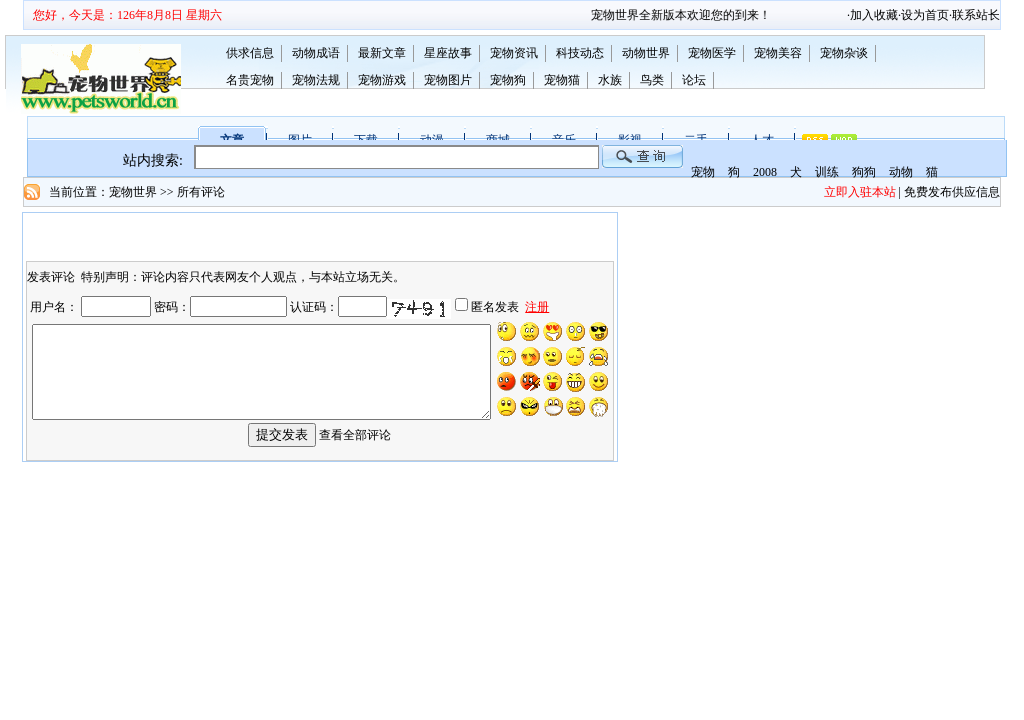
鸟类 (652, 80)
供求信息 (250, 53)
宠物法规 (316, 80)
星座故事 (448, 53)
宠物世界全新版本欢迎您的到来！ (696, 15)
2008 (765, 172)
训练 (827, 172)
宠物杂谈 (844, 53)
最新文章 (382, 53)
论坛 (694, 80)
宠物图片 (448, 80)
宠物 (703, 172)
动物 (901, 172)
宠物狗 (508, 80)
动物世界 (646, 53)
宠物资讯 (514, 53)
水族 (610, 80)
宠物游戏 (382, 80)
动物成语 (316, 53)
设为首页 (925, 15)
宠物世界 (133, 192)
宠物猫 (562, 80)
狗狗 (864, 172)
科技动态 (580, 53)
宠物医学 (712, 53)
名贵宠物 (250, 80)
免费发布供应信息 (952, 192)
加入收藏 (874, 15)
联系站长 (976, 15)
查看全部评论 (355, 449)
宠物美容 (778, 53)
